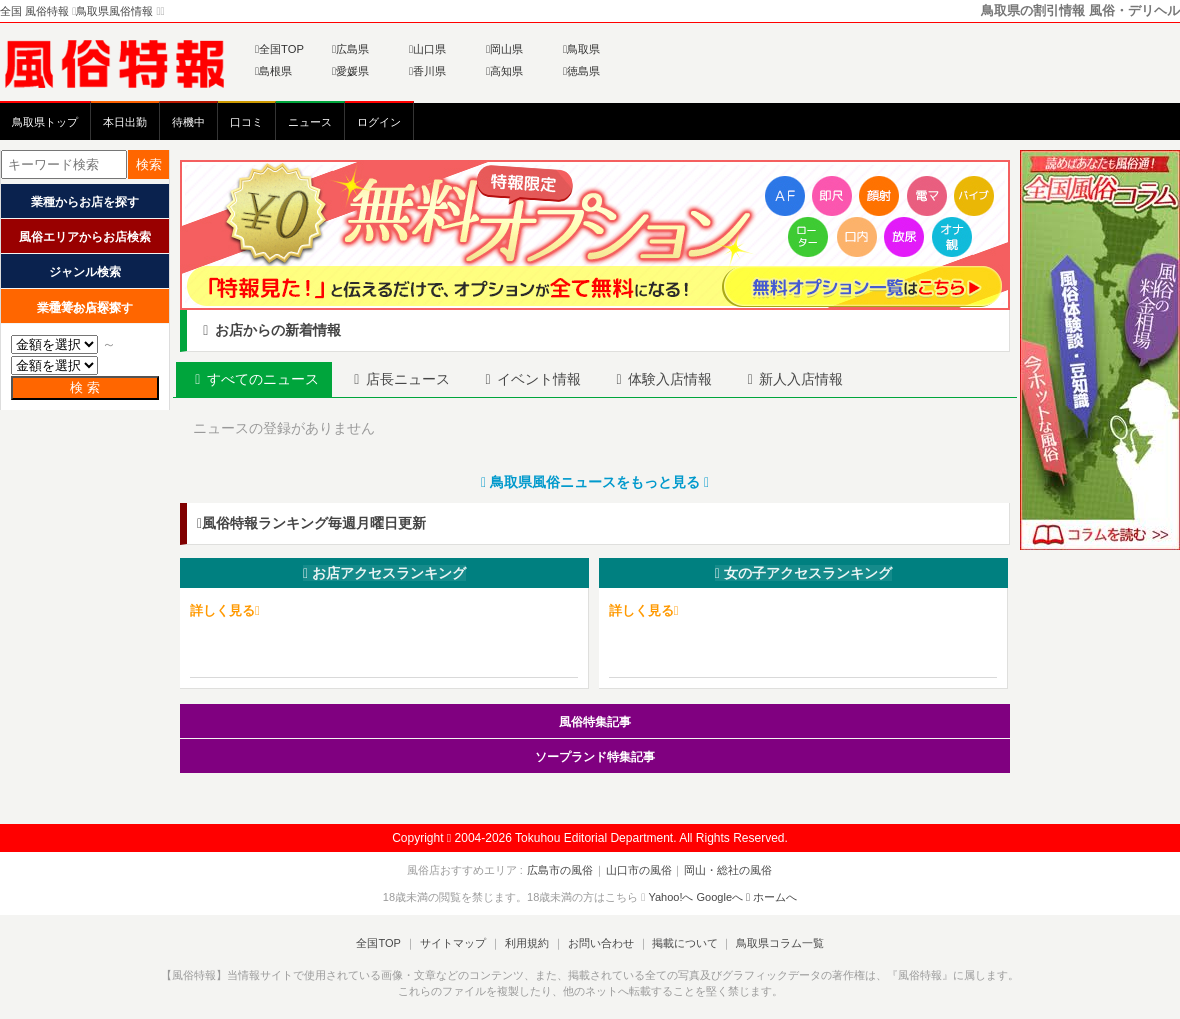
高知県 (504, 71)
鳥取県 (581, 49)
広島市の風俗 (562, 870)
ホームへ (771, 896)
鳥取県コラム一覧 (776, 943)
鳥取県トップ (45, 122)
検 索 (85, 387)
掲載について (682, 943)
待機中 (188, 122)
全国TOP (279, 49)
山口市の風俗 (639, 870)
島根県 (273, 71)
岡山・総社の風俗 (727, 870)
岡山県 (504, 49)
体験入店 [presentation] (665, 379)
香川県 (427, 71)
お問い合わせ (599, 943)
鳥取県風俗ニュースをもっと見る (595, 482)
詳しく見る (225, 610)
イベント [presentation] (533, 379)
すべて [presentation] (255, 379)
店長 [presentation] (401, 379)
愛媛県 (350, 71)
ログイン (379, 122)
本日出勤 (125, 122)
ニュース (310, 122)
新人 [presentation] (798, 379)
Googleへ (720, 896)
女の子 (803, 573)
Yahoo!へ (670, 896)
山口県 (427, 49)
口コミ (246, 122)
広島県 (350, 49)
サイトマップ (454, 943)
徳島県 (581, 71)
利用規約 (527, 943)
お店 (384, 573)
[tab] (255, 380)
